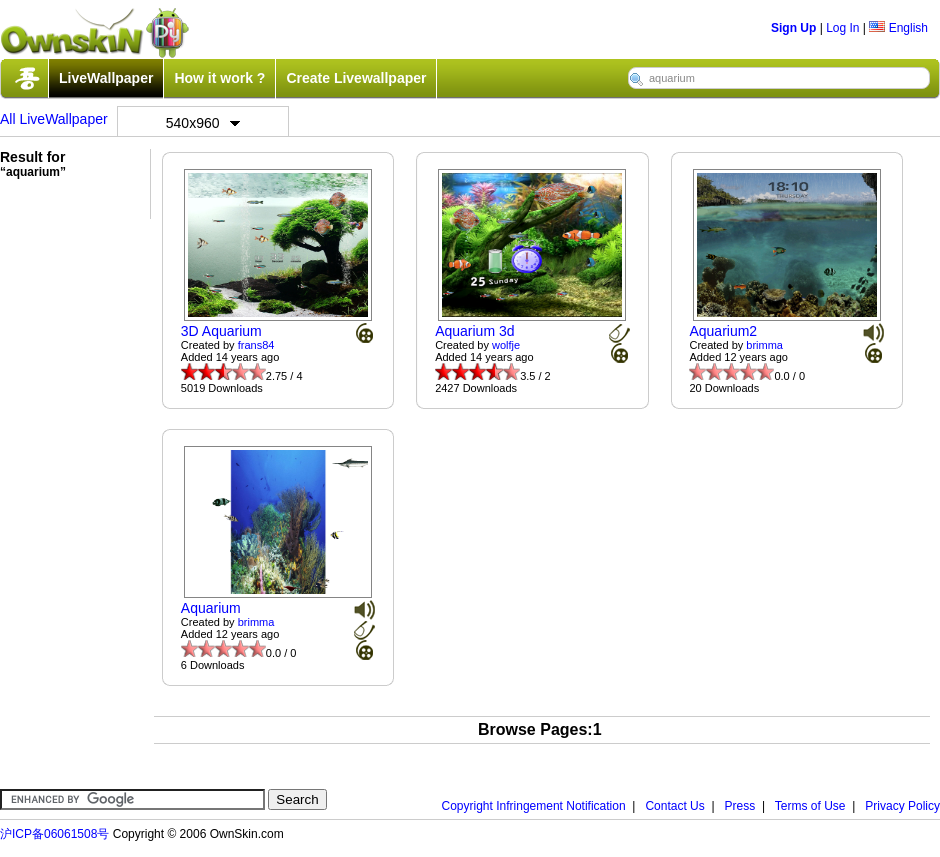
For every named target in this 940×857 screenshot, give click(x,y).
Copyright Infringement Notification (534, 806)
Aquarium (211, 608)
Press (740, 806)
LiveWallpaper (106, 78)
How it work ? (219, 78)
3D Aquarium (221, 331)
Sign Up (793, 28)
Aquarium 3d (474, 331)
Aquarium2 (723, 331)
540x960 (203, 123)
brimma (764, 345)
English (898, 28)
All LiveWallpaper (54, 119)
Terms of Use (810, 806)
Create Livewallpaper (356, 78)
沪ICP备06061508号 (54, 834)
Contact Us (674, 806)
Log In (842, 28)
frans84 (256, 345)
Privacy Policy (902, 806)
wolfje (506, 345)
